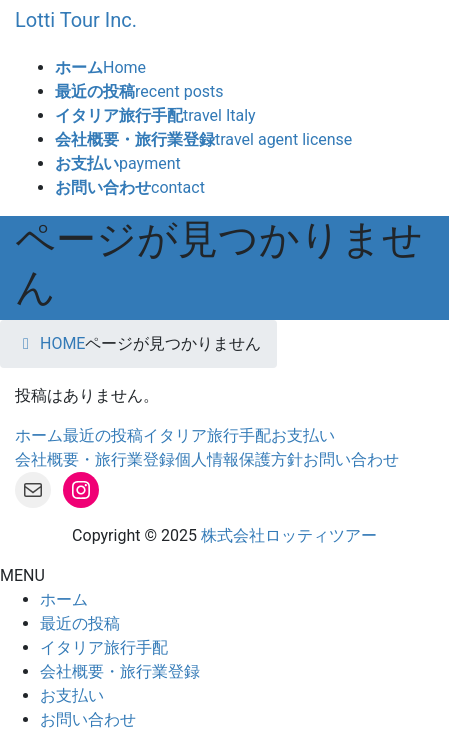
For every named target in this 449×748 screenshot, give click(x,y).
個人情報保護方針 (239, 459)
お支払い (303, 435)
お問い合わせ (351, 459)
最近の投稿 (103, 435)
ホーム (39, 435)
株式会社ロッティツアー (289, 535)
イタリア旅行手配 (207, 435)
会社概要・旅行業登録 (95, 459)
